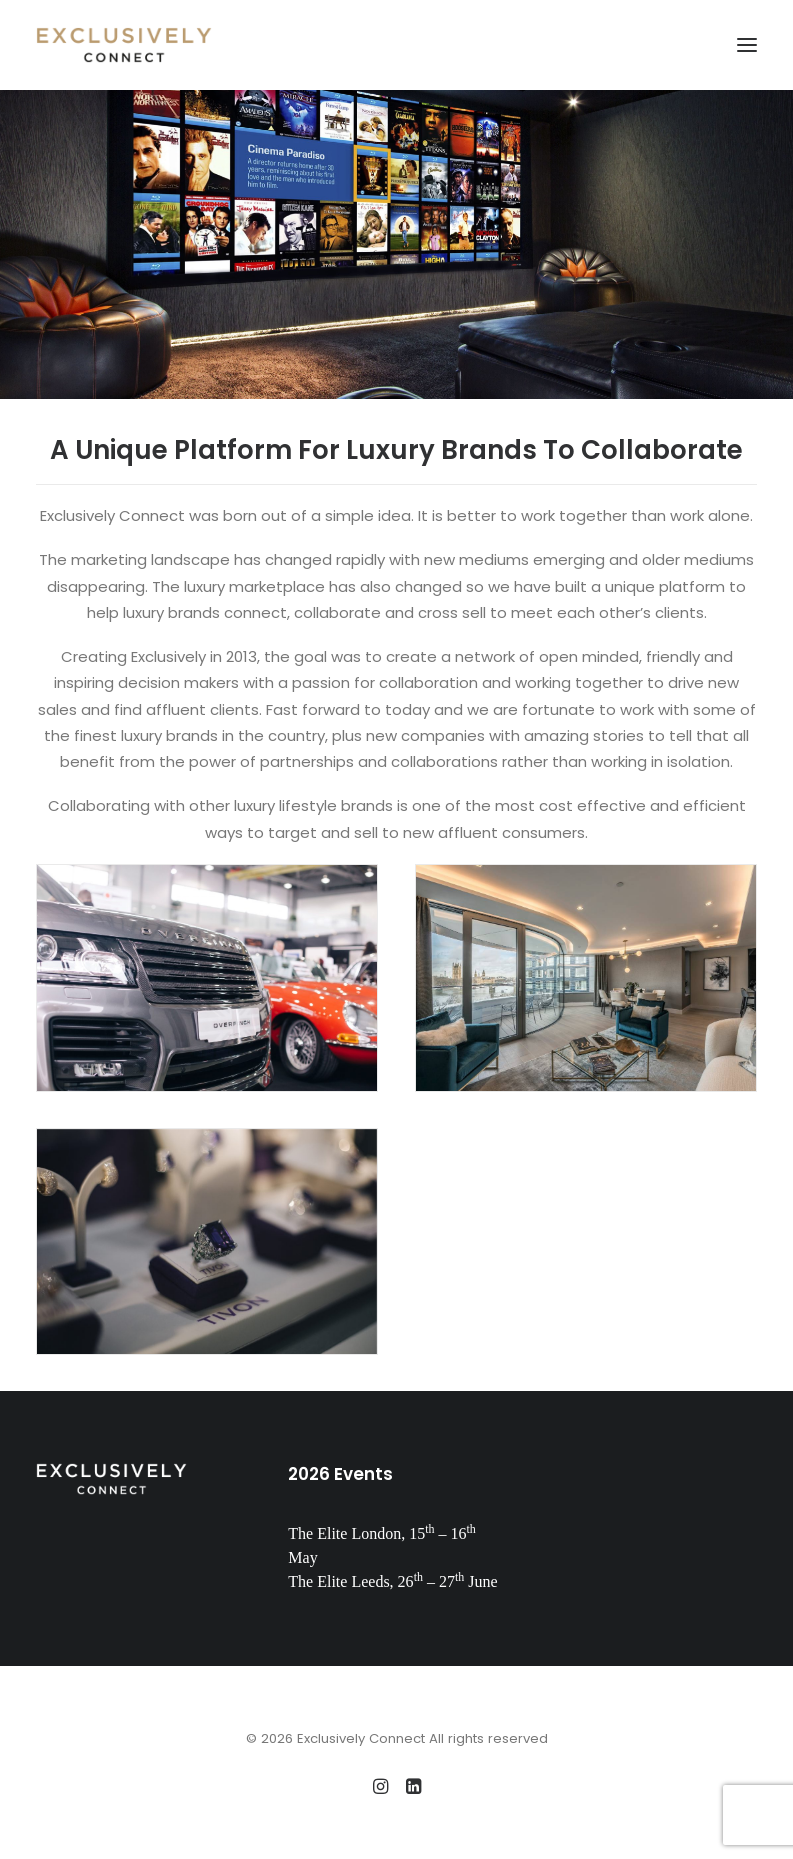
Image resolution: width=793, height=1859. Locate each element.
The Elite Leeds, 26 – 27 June (392, 1581)
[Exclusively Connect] (124, 45)
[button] (747, 45)
